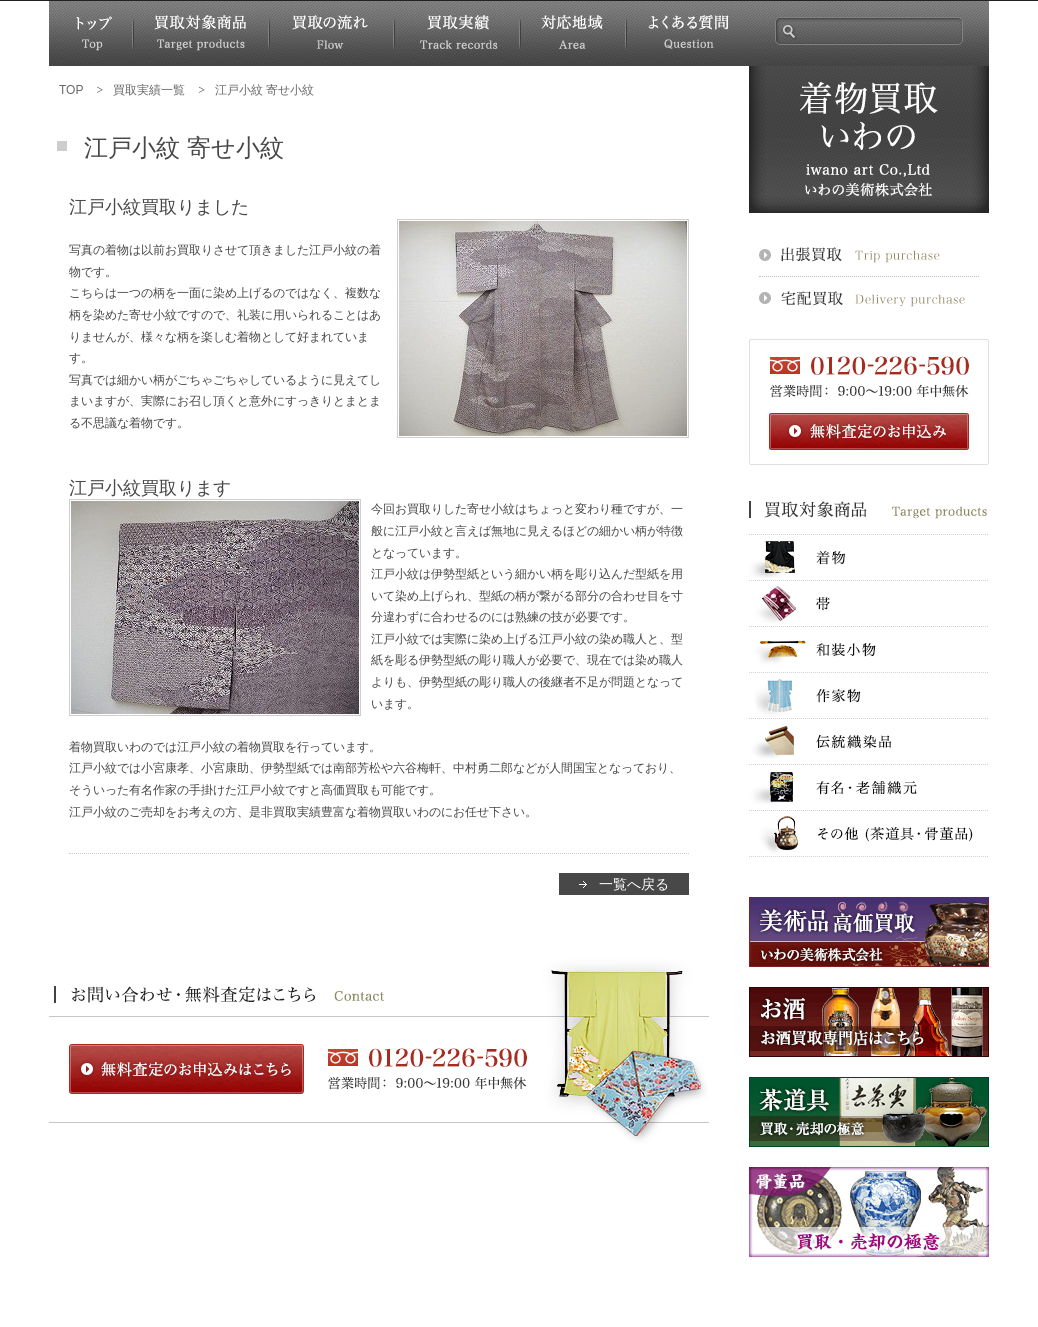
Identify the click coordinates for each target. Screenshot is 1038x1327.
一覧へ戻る (634, 884)
